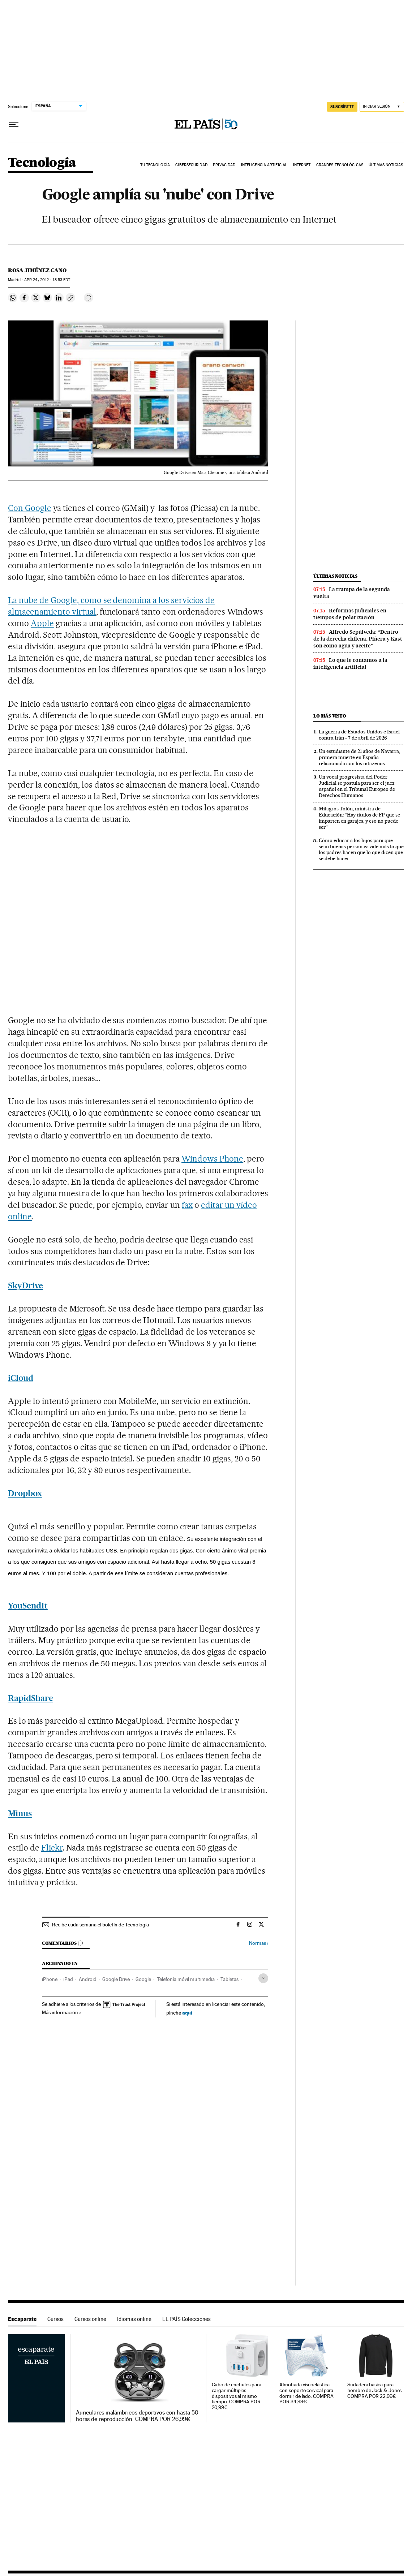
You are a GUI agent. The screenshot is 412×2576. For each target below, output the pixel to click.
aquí (187, 2012)
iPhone (49, 1979)
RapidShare (30, 1698)
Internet (302, 165)
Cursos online (90, 2319)
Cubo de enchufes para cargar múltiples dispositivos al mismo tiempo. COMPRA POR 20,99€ (236, 2396)
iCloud (20, 1378)
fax (187, 1205)
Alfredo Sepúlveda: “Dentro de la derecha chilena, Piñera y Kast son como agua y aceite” (357, 639)
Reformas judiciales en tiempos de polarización (349, 614)
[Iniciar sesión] (382, 107)
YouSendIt (28, 1606)
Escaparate (22, 2319)
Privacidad (224, 165)
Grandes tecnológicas (339, 165)
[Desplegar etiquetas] (263, 1978)
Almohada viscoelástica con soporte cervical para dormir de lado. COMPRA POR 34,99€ (306, 2393)
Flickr (52, 1848)
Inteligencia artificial (264, 165)
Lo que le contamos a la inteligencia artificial (350, 663)
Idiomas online (134, 2319)
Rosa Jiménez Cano (37, 270)
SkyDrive (25, 1285)
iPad (68, 1979)
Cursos (55, 2319)
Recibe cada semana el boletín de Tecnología (100, 1924)
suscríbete (342, 106)
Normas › (258, 1943)
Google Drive (116, 1979)
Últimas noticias (386, 165)
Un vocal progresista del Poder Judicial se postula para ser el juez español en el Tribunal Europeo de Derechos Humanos (357, 786)
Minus (20, 1813)
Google (143, 1979)
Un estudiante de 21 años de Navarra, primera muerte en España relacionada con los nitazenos (359, 757)
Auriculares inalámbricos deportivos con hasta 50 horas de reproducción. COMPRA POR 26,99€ (137, 2415)
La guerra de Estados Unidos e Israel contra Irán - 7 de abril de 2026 (359, 735)
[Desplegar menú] (14, 124)
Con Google (29, 508)
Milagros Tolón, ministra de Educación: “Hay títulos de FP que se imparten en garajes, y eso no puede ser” (359, 818)
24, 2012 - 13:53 (47, 279)
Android (87, 1979)
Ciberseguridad (191, 165)
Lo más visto (329, 716)
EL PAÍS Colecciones (186, 2319)
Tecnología (42, 163)
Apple (42, 623)
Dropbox (25, 1493)
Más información (61, 2012)
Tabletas (229, 1979)
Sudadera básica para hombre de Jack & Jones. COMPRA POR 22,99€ (375, 2390)
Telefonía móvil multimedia (186, 1979)
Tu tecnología (155, 165)
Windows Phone (212, 1159)
